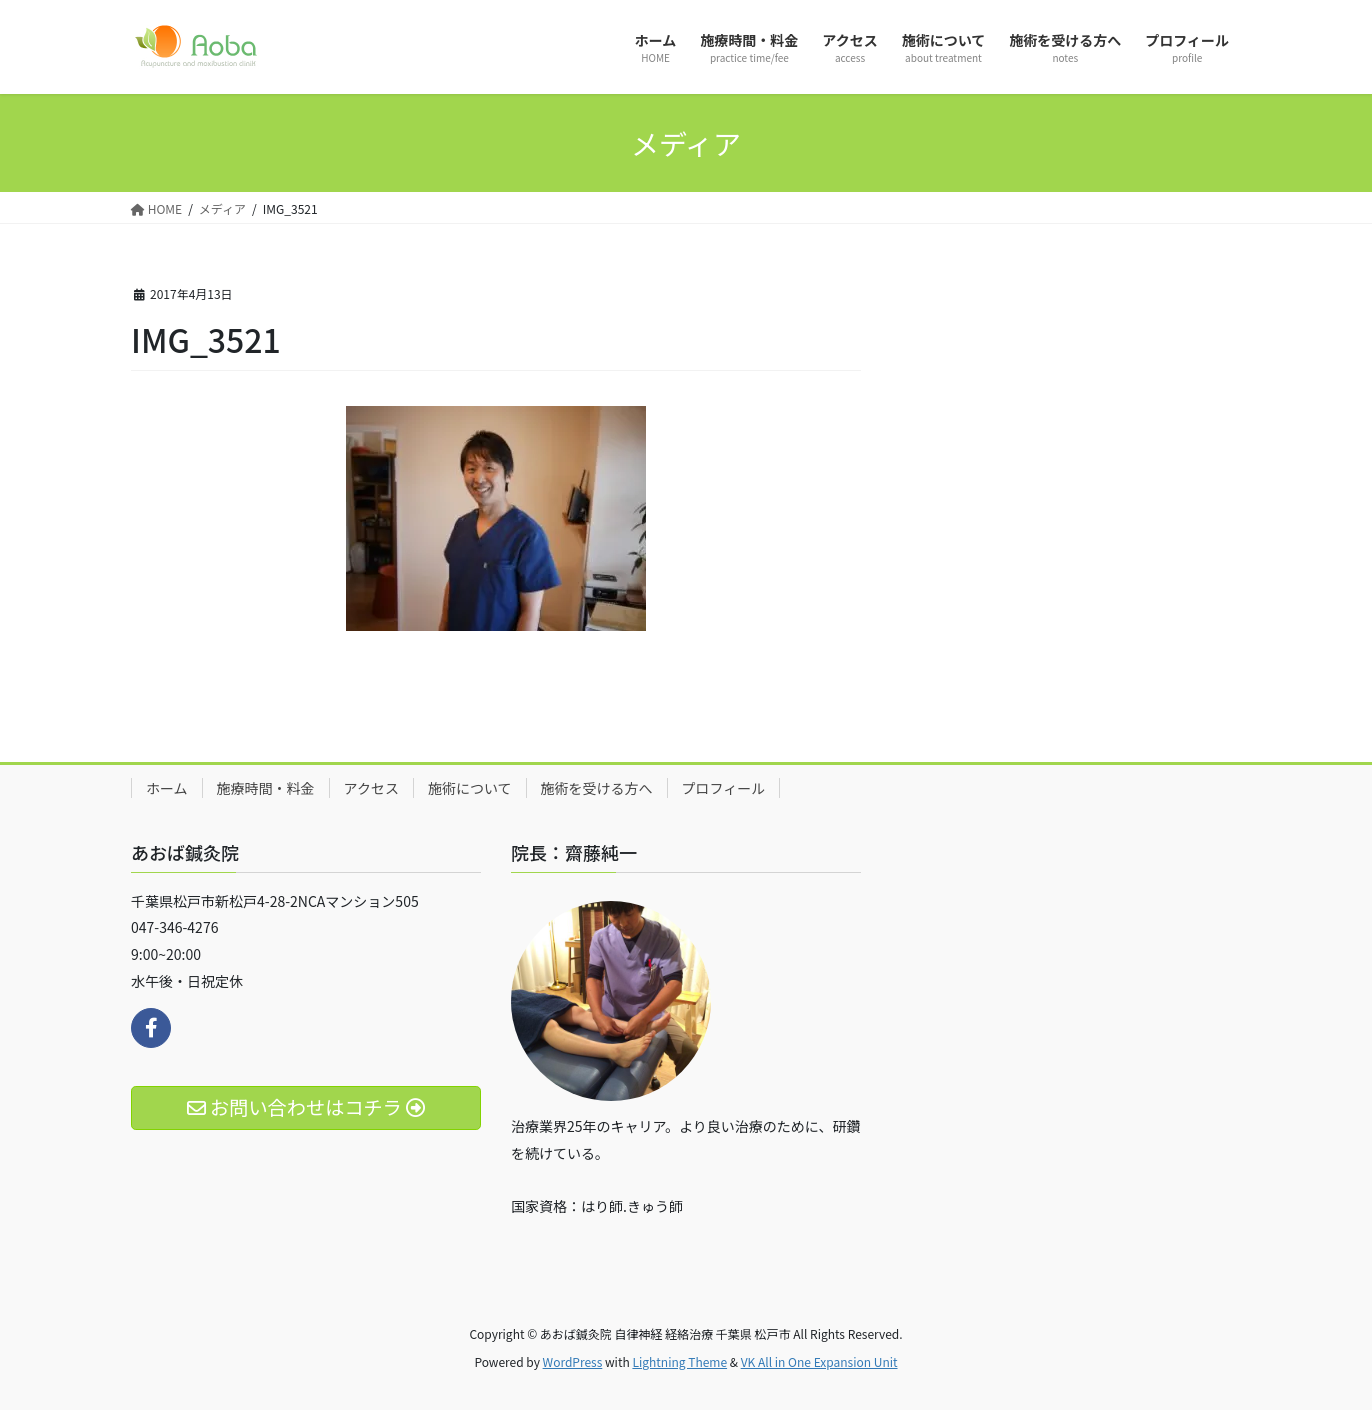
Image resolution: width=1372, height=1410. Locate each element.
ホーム (167, 788)
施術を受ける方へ (597, 788)
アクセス (371, 788)
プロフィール (724, 788)
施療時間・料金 (266, 788)
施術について (470, 788)
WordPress (573, 1361)
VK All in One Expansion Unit (819, 1361)
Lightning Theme (679, 1361)
